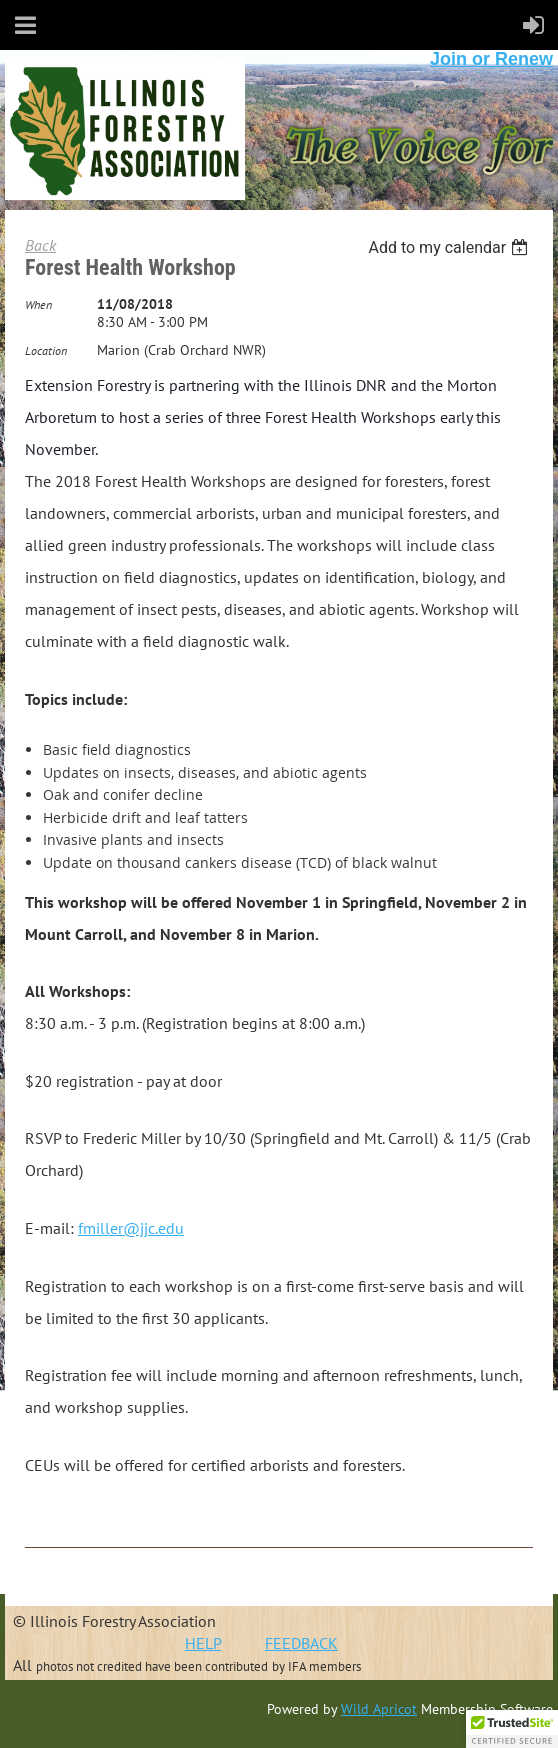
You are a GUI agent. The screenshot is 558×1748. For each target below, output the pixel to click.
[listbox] (450, 247)
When (38, 304)
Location (46, 350)
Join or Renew (491, 59)
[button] (512, 1729)
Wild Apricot (379, 1709)
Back (40, 245)
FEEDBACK (301, 1643)
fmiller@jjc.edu (131, 1228)
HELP (203, 1643)
